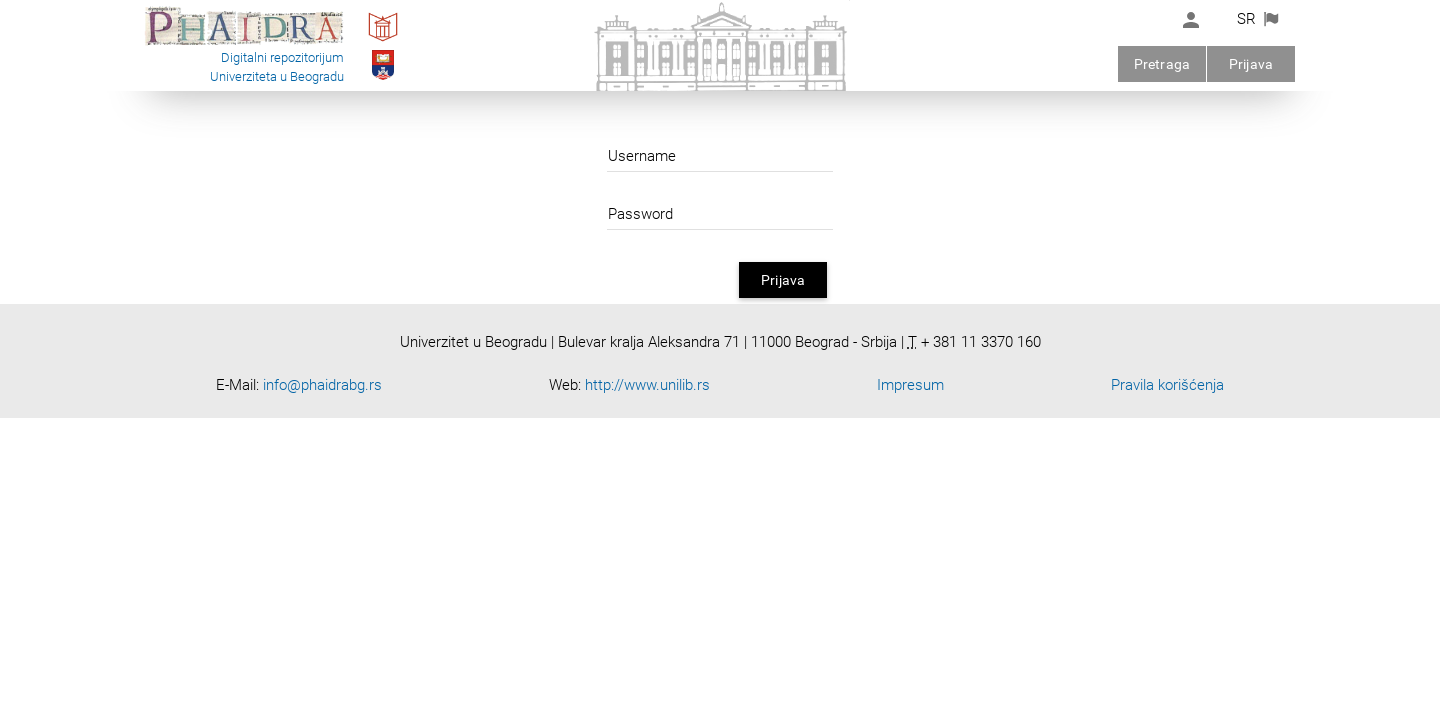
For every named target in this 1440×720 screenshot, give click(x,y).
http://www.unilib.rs (647, 385)
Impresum (910, 385)
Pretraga (1162, 64)
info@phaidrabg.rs (322, 385)
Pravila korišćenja (1167, 385)
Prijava (1251, 64)
